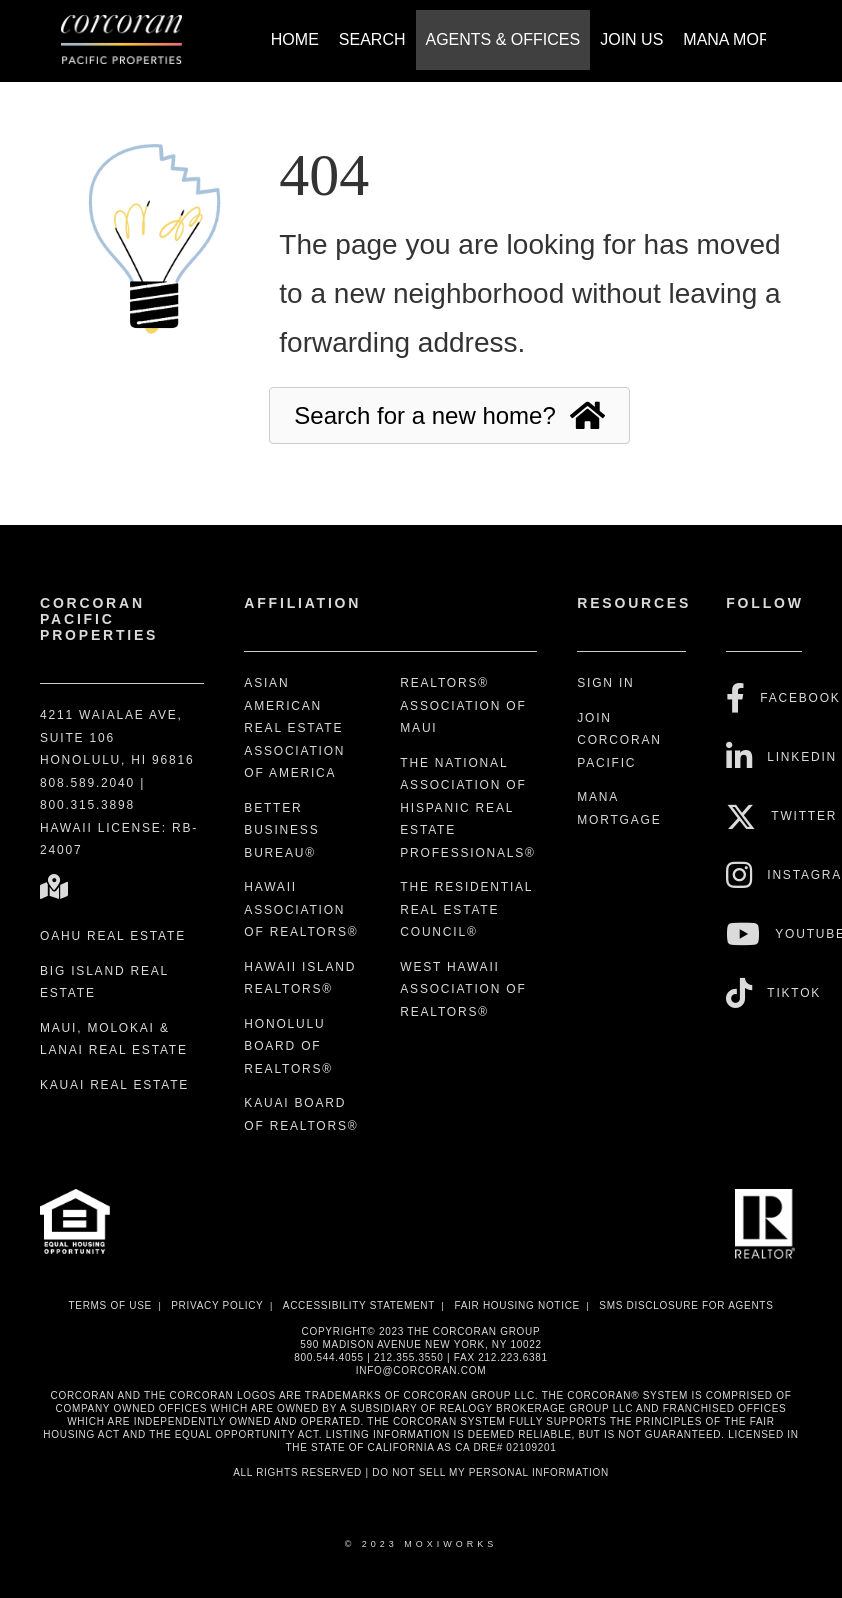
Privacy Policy (217, 1305)
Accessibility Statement (359, 1305)
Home (295, 39)
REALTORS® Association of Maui (463, 705)
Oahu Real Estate (113, 936)
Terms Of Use (109, 1305)
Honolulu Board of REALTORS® (288, 1046)
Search (372, 39)
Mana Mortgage (754, 39)
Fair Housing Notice (517, 1305)
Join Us (631, 39)
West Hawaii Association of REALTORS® (463, 989)
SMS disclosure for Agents (686, 1305)
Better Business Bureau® (281, 830)
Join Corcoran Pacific (619, 740)
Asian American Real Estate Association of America (294, 728)
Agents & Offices (503, 39)
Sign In (605, 683)
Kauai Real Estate (114, 1085)
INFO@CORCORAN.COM (421, 1370)
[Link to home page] (131, 41)
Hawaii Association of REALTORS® (301, 909)
